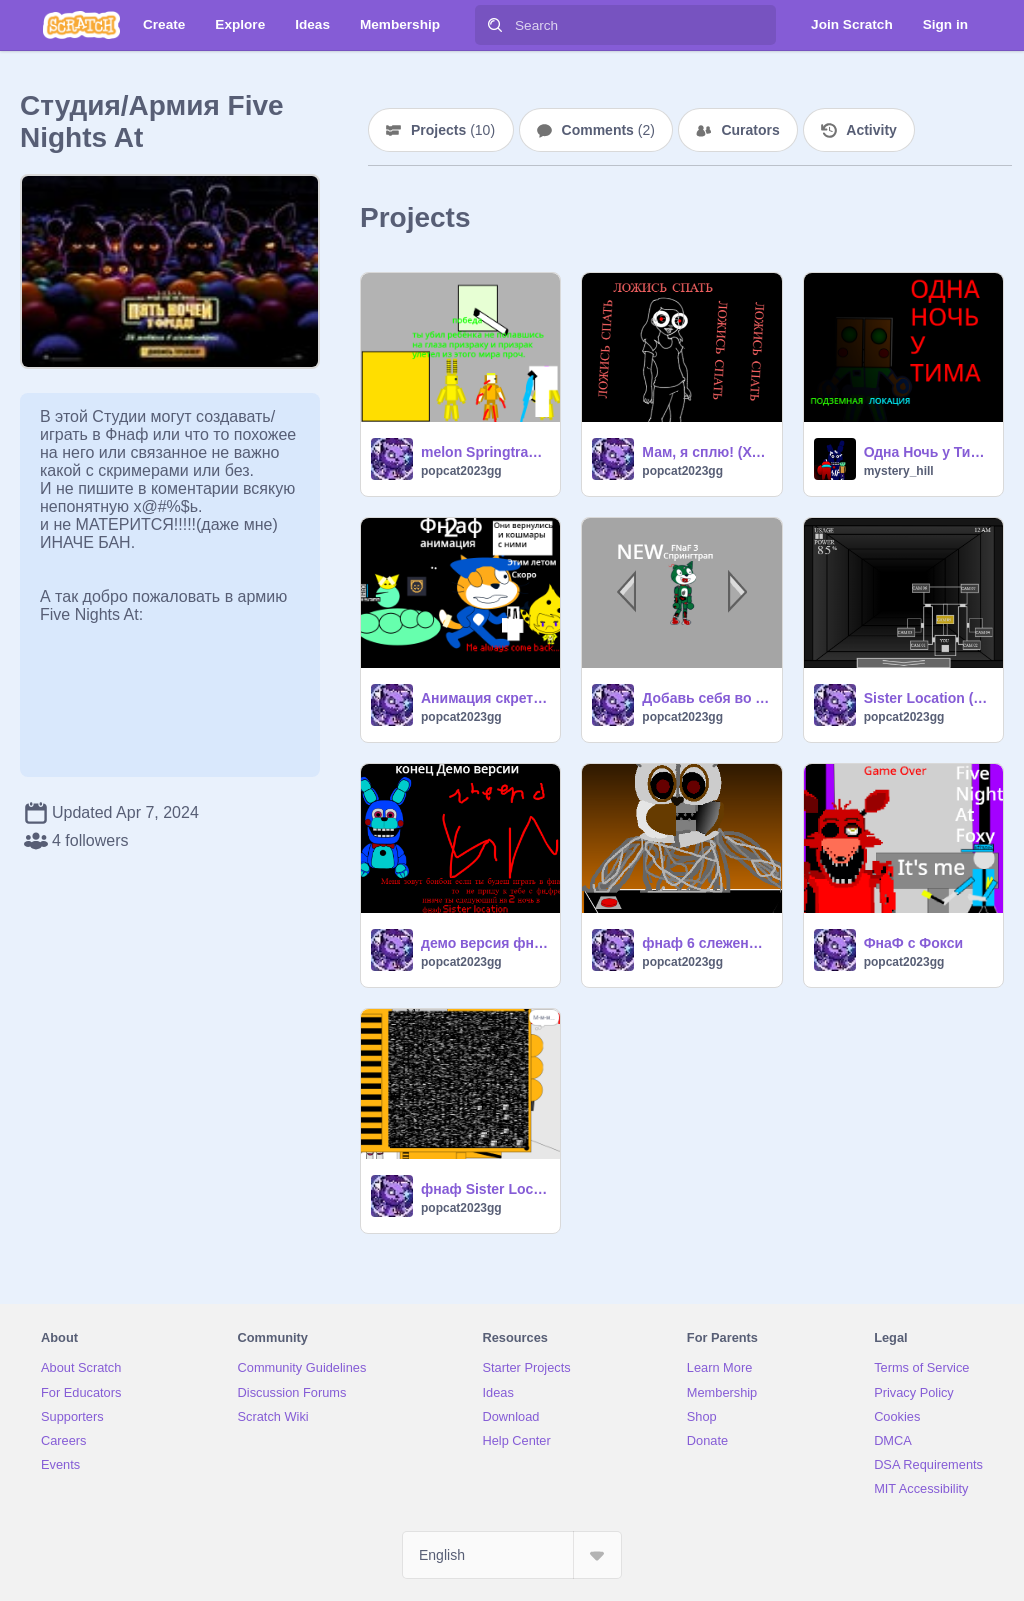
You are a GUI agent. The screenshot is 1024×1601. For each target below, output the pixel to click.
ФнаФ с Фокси (913, 943)
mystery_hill (899, 471)
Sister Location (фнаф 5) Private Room (927, 698)
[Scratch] (81, 25)
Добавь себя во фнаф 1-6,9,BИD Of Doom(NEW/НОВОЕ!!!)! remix (705, 698)
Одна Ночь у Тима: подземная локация (927, 452)
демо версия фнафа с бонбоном (484, 943)
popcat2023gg (461, 471)
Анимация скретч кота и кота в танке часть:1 (484, 698)
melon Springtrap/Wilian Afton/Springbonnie (484, 452)
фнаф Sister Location (484, 1189)
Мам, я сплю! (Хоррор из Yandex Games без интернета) (705, 452)
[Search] (495, 25)
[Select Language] (512, 1555)
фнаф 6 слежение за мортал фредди (705, 943)
